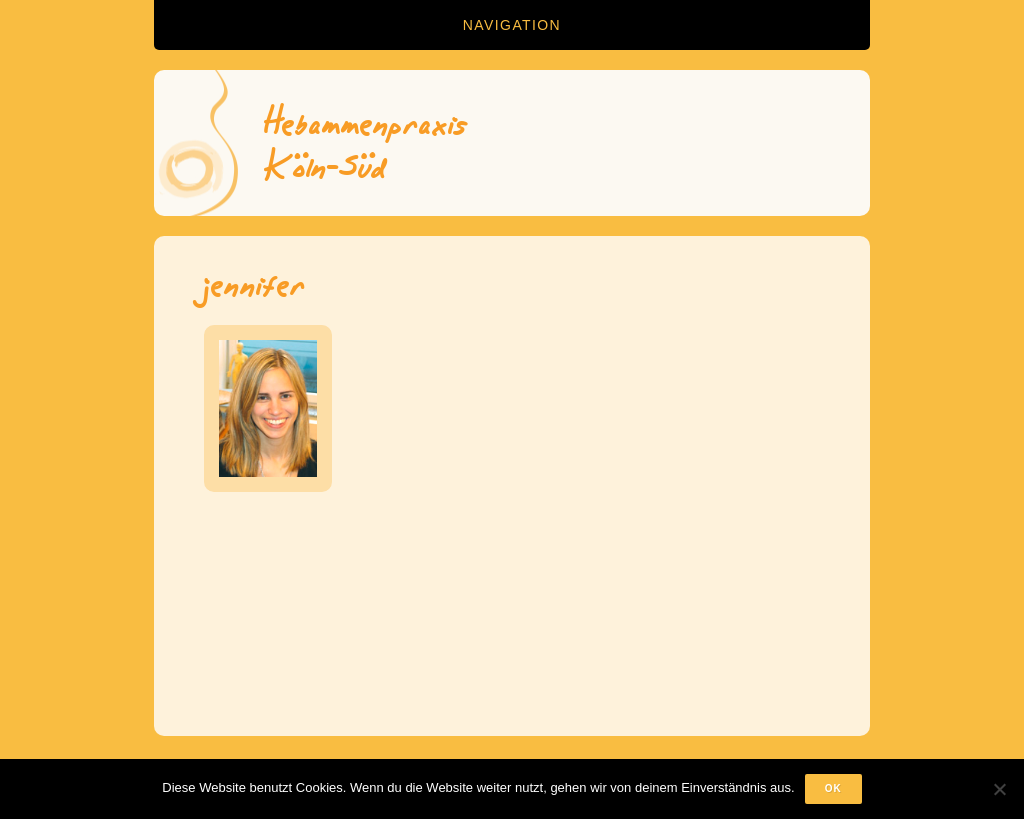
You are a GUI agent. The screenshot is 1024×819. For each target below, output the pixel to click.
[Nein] (999, 789)
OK (833, 788)
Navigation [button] (512, 25)
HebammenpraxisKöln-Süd (366, 143)
